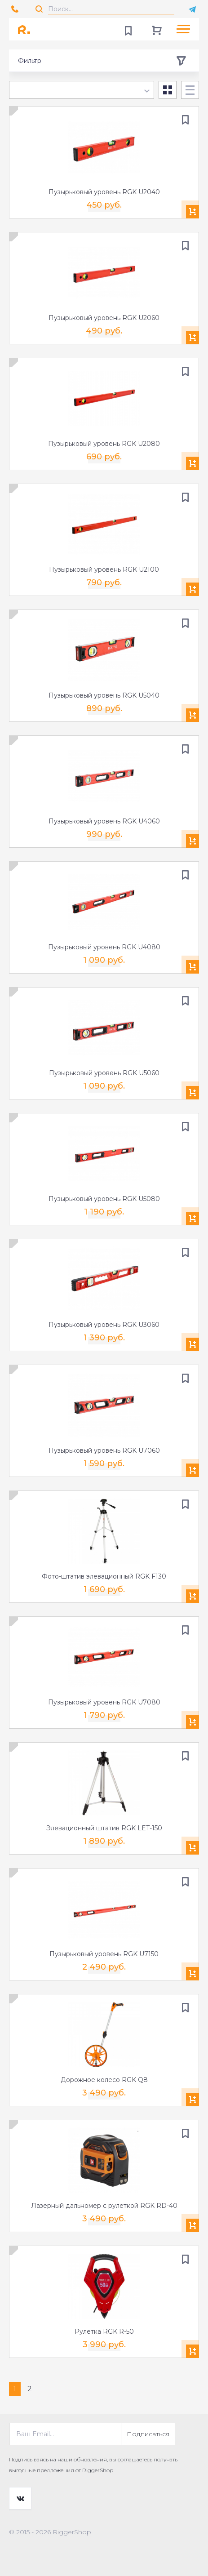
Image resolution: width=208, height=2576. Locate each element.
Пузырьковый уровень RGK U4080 (104, 947)
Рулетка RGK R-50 (104, 2331)
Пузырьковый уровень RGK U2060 (104, 318)
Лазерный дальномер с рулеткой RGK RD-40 (104, 2206)
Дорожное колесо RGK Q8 (104, 2080)
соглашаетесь (135, 2459)
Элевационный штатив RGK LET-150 (104, 1828)
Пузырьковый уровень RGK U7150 (104, 1954)
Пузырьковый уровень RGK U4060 (104, 821)
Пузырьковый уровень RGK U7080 (104, 1702)
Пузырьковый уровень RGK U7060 (104, 1450)
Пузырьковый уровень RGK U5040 (104, 695)
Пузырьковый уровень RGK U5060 (104, 1073)
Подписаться (148, 2434)
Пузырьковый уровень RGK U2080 (104, 444)
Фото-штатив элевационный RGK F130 (104, 1576)
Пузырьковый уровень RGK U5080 (104, 1199)
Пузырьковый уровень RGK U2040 (104, 192)
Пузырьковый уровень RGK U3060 (104, 1325)
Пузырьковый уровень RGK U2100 (104, 569)
